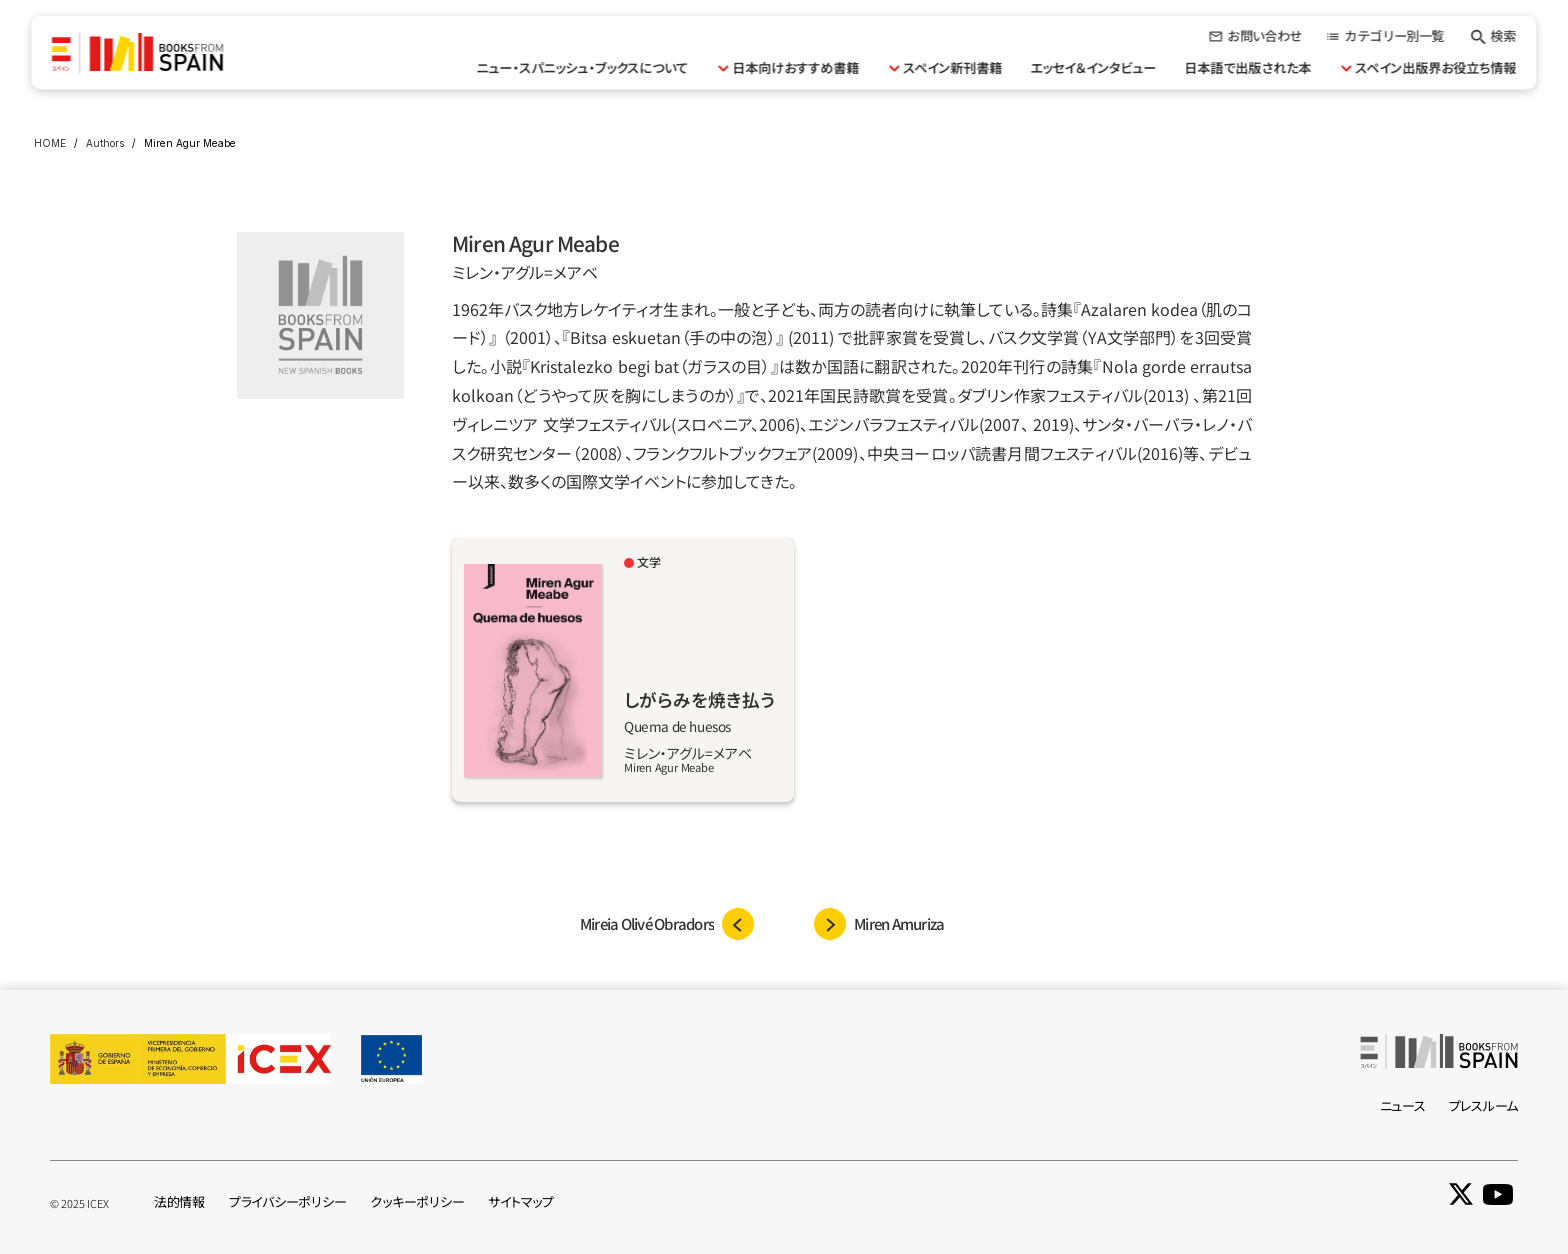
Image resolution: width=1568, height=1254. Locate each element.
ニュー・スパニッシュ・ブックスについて (583, 67)
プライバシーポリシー (287, 1201)
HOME (50, 143)
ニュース (1403, 1105)
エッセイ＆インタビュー (1094, 67)
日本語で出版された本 (1248, 67)
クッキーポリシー (417, 1201)
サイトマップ (520, 1201)
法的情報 (179, 1201)
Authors (105, 143)
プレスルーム (1483, 1105)
